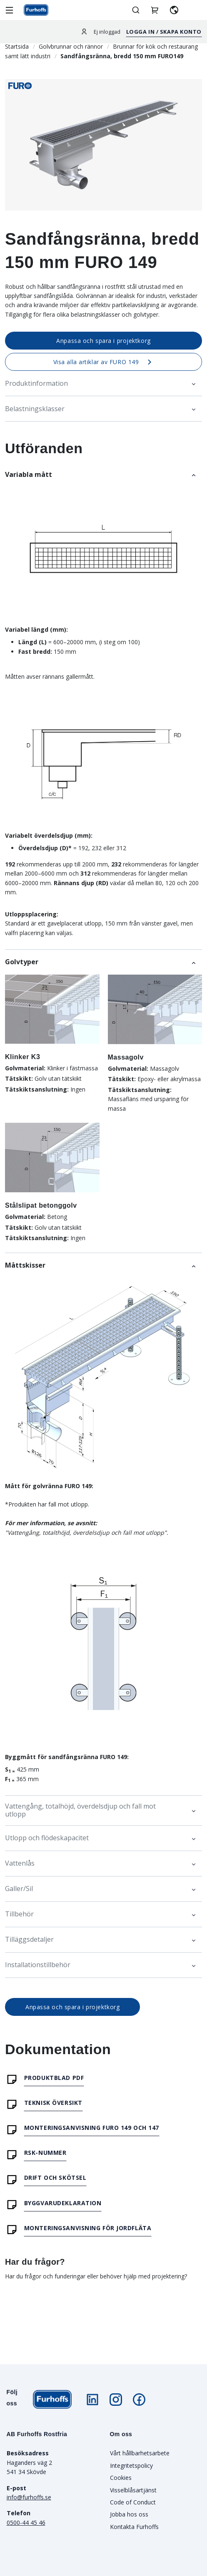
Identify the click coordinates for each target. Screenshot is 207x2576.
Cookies (121, 2478)
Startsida (17, 46)
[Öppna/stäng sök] (136, 10)
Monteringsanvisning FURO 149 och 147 (91, 2128)
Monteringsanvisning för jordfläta (87, 2228)
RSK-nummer (45, 2153)
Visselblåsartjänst (133, 2490)
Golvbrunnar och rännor (71, 46)
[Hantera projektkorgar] (155, 10)
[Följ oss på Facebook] (139, 2399)
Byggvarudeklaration (63, 2203)
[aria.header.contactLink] (193, 10)
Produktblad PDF (54, 2078)
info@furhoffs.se (29, 2497)
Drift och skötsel (55, 2177)
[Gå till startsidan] (36, 10)
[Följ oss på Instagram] (115, 2399)
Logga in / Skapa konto (164, 31)
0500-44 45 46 (26, 2522)
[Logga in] (84, 31)
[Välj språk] (174, 10)
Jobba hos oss (129, 2514)
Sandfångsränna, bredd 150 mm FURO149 (121, 56)
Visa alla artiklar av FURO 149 (103, 362)
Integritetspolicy (131, 2465)
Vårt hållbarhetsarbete (140, 2453)
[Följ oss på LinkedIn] (92, 2399)
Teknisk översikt (53, 2103)
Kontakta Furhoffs (134, 2527)
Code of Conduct (133, 2502)
